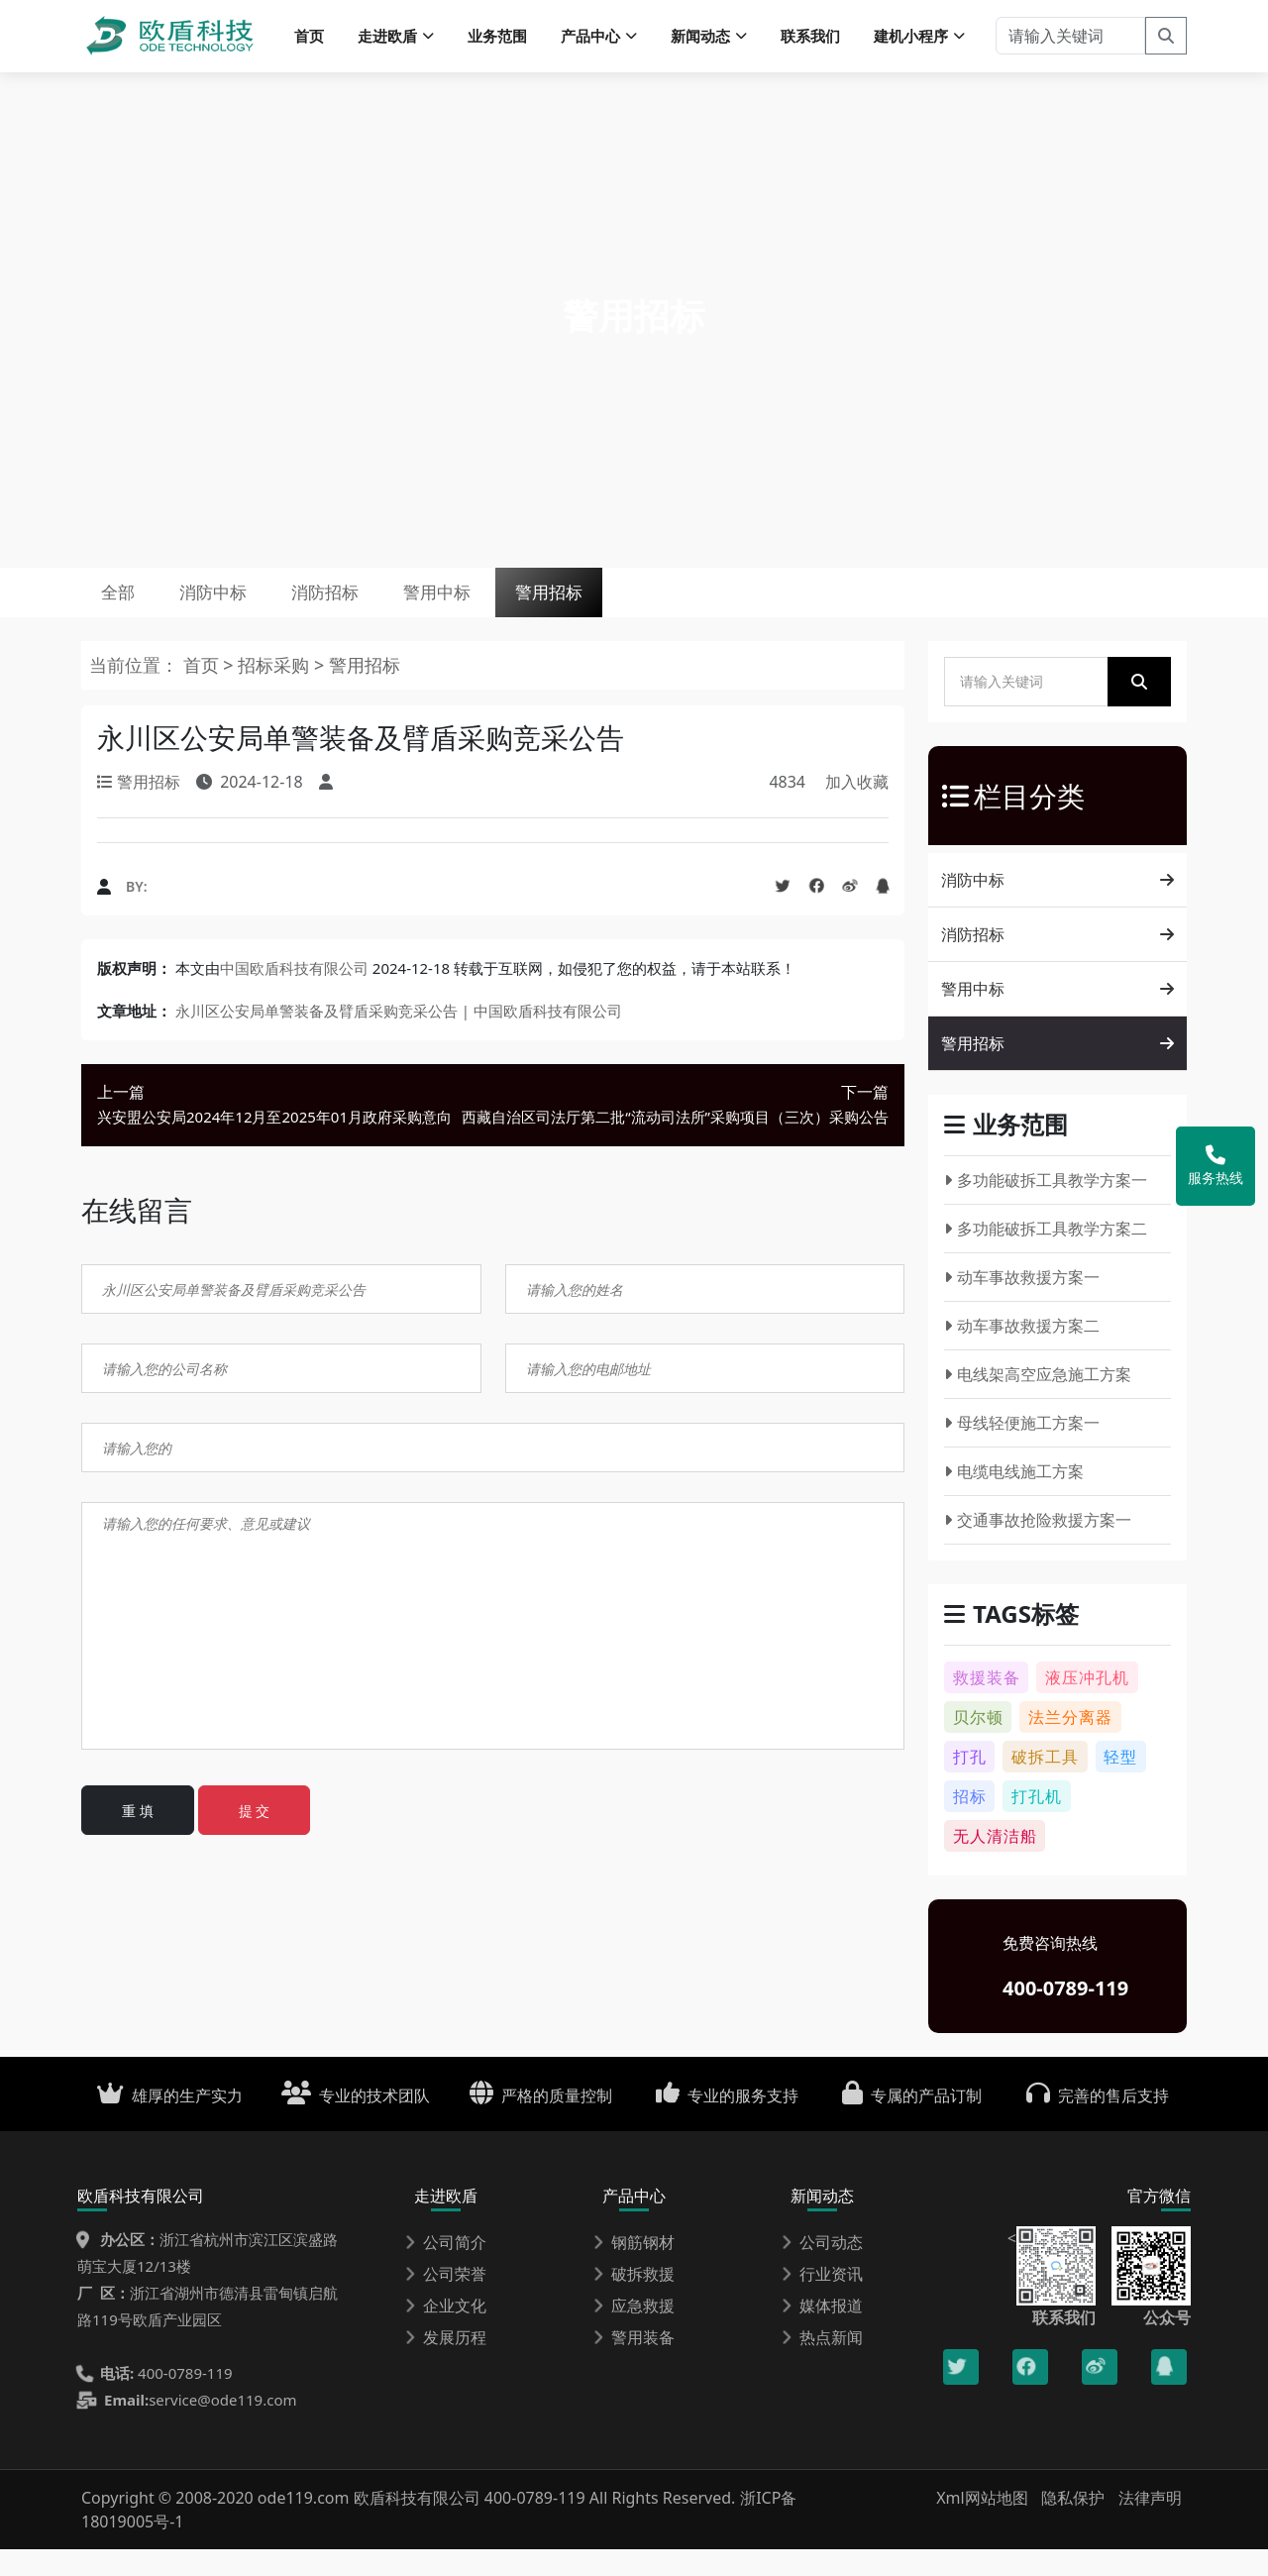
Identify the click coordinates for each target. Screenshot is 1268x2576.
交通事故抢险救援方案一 (1037, 1546)
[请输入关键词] (1070, 39)
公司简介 (445, 2269)
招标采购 (276, 691)
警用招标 (651, 609)
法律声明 (1150, 2524)
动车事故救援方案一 (1022, 1304)
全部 (129, 609)
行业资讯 (822, 2300)
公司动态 (822, 2269)
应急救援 (634, 2332)
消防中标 (245, 609)
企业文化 (445, 2332)
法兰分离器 (1070, 1744)
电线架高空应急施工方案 (1037, 1401)
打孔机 (1036, 1823)
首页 (309, 40)
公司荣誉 (445, 2300)
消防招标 (380, 609)
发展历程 (445, 2364)
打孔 (970, 1783)
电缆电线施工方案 (1014, 1498)
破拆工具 (1045, 1783)
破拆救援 (634, 2300)
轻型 (1120, 1783)
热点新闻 (822, 2364)
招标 (970, 1823)
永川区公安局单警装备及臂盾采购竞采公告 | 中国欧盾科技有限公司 (398, 1036)
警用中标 (516, 609)
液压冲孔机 (1087, 1704)
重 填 (138, 1837)
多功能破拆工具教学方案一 (1045, 1207)
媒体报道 (822, 2332)
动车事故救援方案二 (1022, 1352)
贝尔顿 (978, 1744)
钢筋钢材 (634, 2269)
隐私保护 (1073, 2524)
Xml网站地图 (984, 2524)
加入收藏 (857, 808)
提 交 (254, 1837)
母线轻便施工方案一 (1022, 1449)
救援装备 (986, 1704)
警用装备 (634, 2364)
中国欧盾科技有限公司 (294, 994)
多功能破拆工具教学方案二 (1045, 1255)
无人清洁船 (995, 1863)
